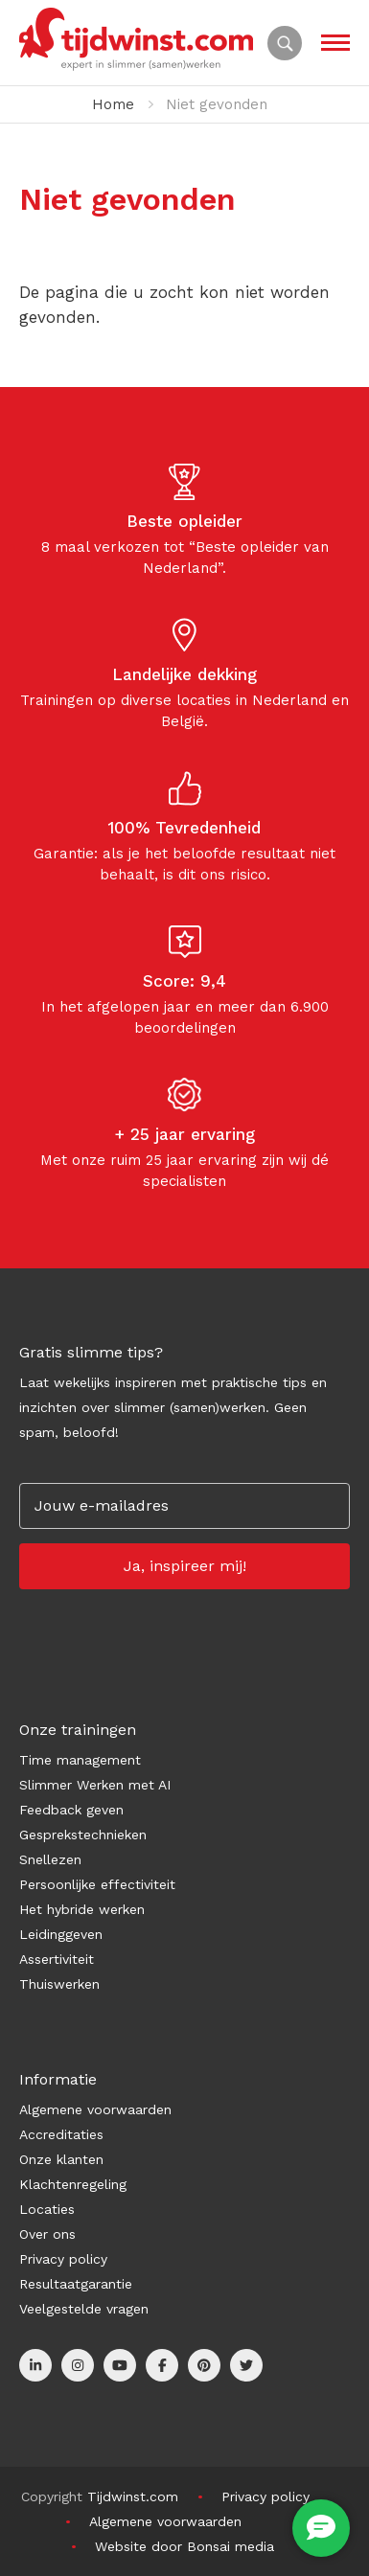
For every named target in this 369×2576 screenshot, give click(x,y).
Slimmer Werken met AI (95, 1784)
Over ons (47, 2234)
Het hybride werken (82, 1909)
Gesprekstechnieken (83, 1834)
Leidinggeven (61, 1934)
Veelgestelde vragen (84, 2308)
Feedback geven (71, 1809)
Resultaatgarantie (75, 2283)
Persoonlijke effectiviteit (97, 1884)
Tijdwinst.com (132, 2496)
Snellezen (50, 1859)
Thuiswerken (59, 1984)
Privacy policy (63, 2259)
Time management (80, 1759)
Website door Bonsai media (184, 2546)
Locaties (47, 2209)
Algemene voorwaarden (95, 2109)
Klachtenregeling (73, 2184)
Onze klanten (61, 2159)
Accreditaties (61, 2134)
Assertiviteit (56, 1959)
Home (113, 104)
